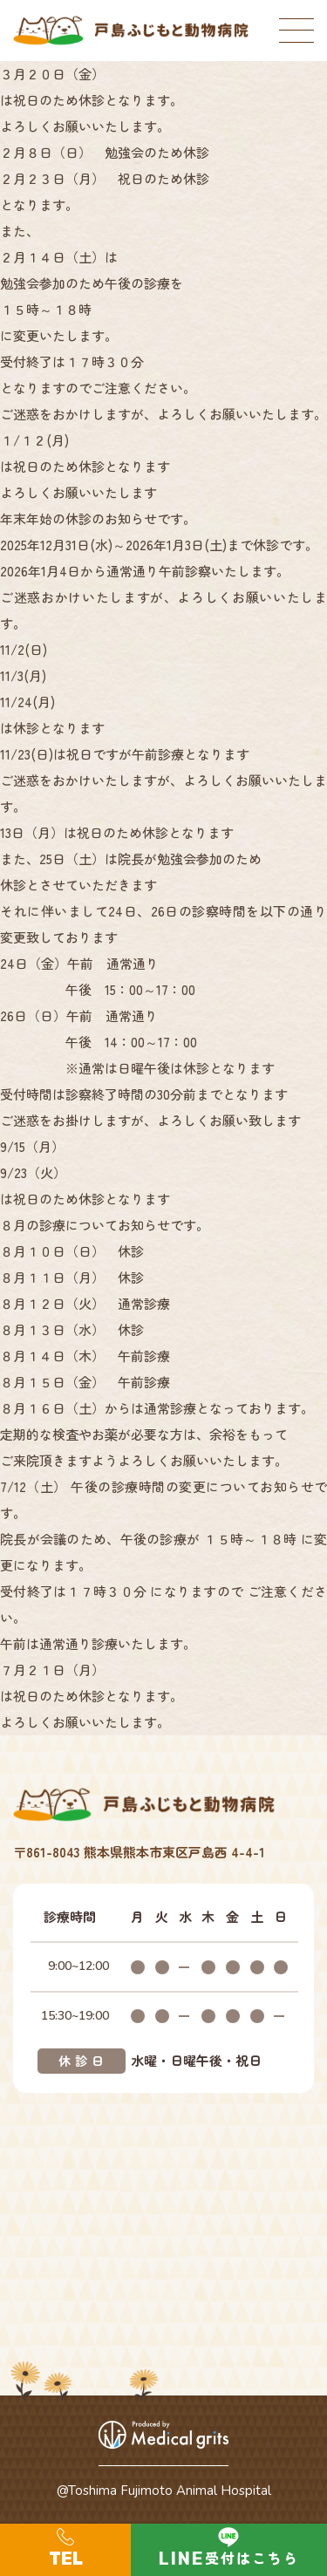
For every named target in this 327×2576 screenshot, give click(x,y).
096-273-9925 (65, 2550)
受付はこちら (252, 2557)
